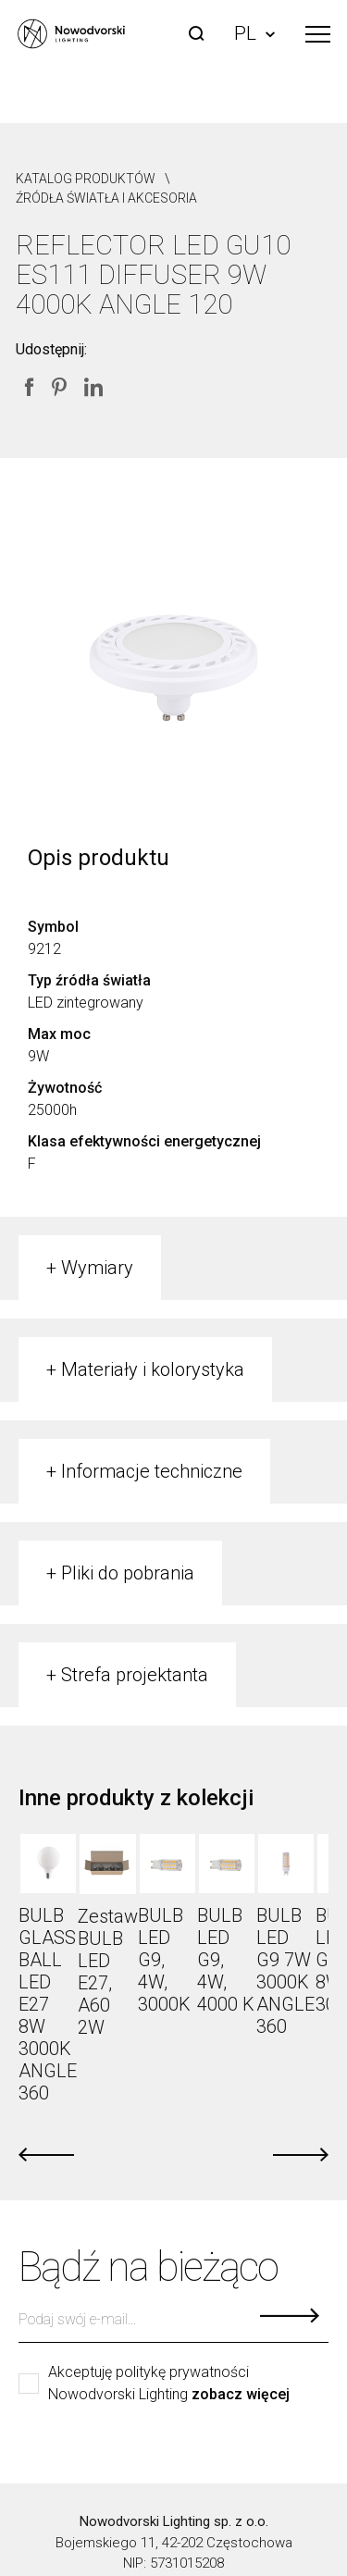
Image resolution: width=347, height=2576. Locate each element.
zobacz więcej (241, 2394)
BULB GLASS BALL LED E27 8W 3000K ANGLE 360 (48, 2004)
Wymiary (97, 1268)
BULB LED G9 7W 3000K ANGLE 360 (285, 1970)
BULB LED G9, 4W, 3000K (164, 1959)
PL (254, 33)
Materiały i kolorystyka (152, 1369)
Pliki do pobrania (127, 1573)
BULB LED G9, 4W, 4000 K (225, 1959)
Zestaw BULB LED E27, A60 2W (108, 1971)
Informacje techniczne (151, 1471)
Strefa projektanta (134, 1675)
